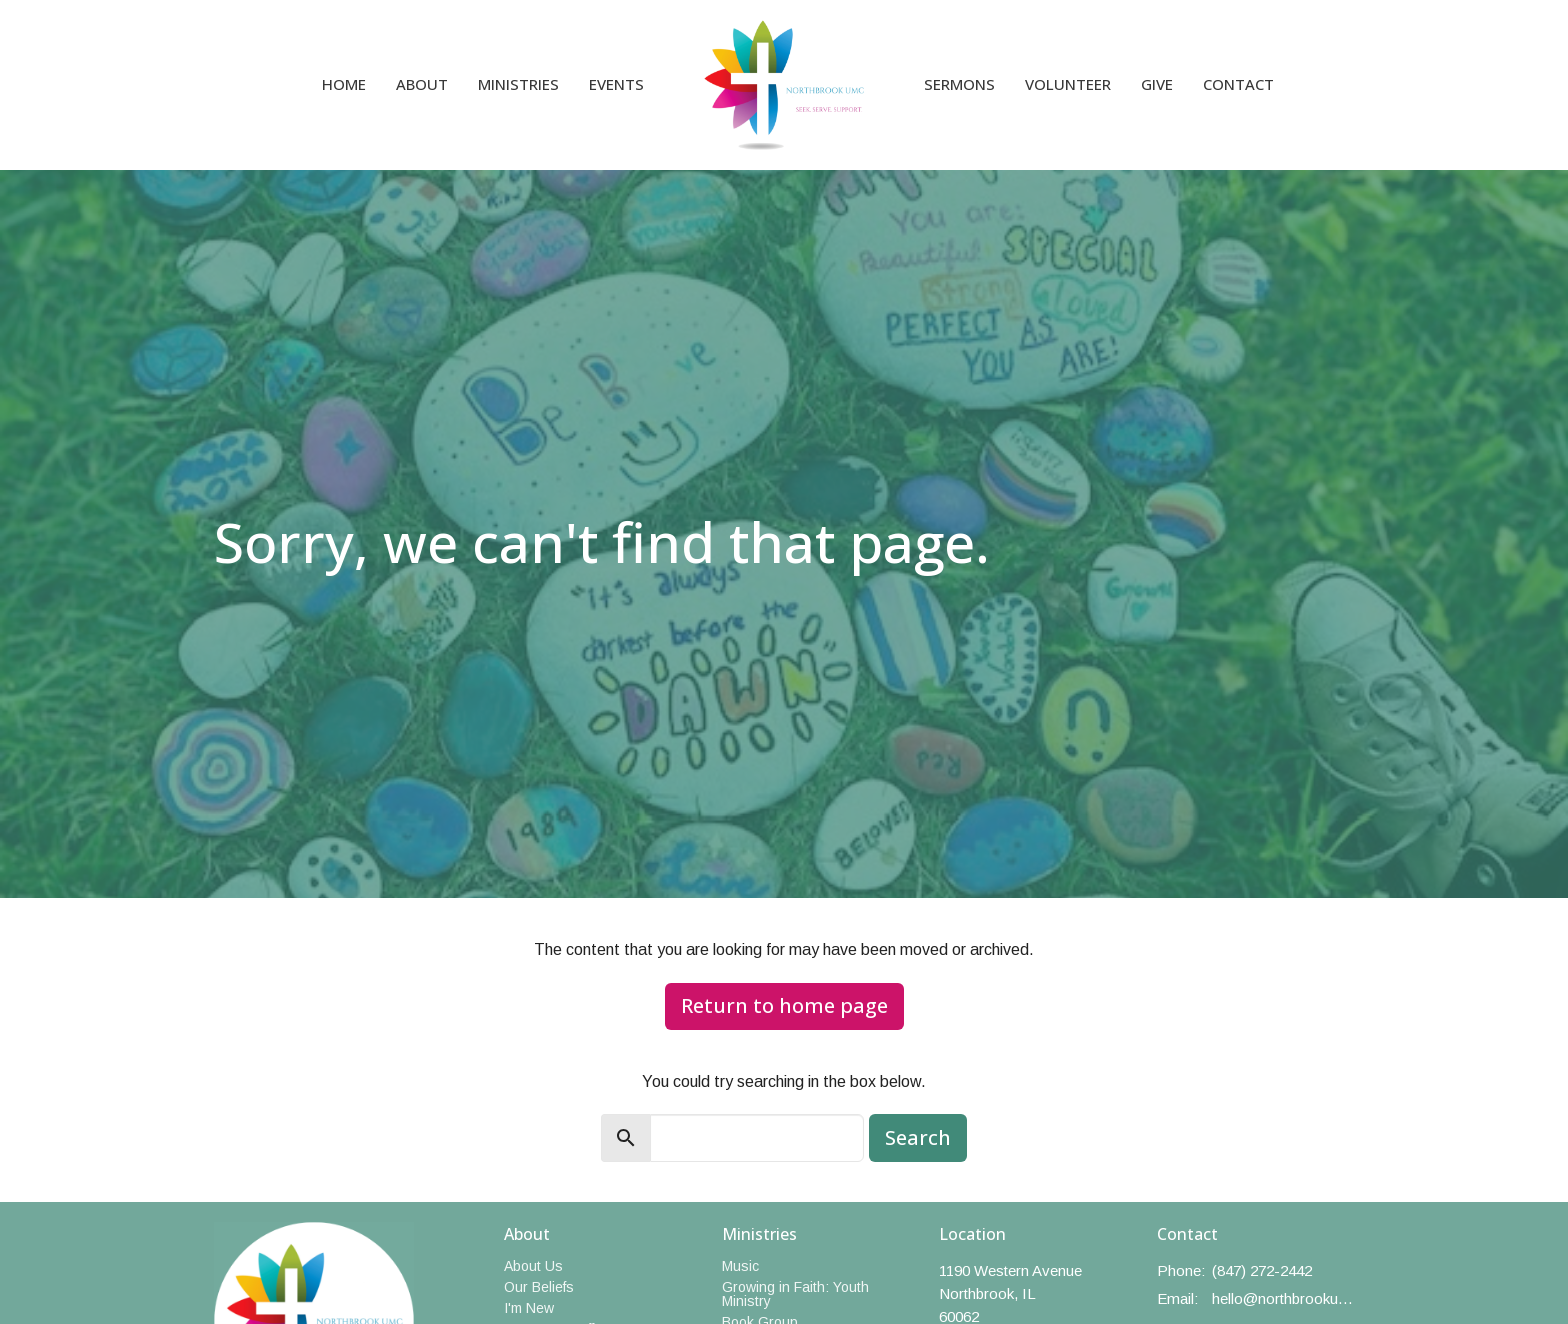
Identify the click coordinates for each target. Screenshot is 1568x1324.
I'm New (529, 1308)
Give (1157, 84)
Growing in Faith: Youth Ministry (795, 1294)
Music (740, 1266)
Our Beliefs (539, 1287)
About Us (533, 1266)
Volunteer (1068, 84)
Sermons (959, 84)
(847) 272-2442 (1262, 1270)
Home (344, 84)
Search (918, 1137)
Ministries (518, 84)
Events (616, 84)
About (422, 84)
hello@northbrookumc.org (1283, 1298)
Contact (1238, 84)
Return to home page (784, 1005)
